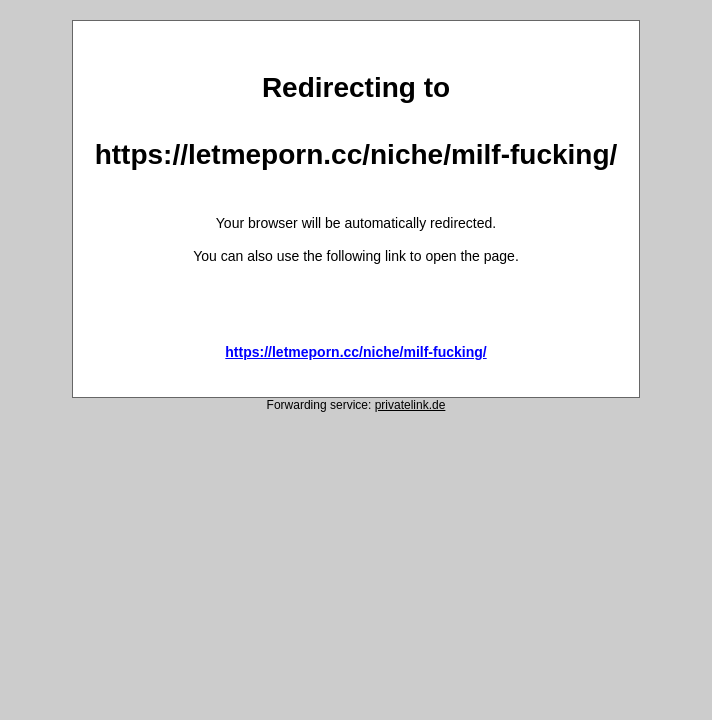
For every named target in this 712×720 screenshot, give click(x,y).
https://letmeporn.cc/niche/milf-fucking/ (355, 352)
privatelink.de (410, 405)
